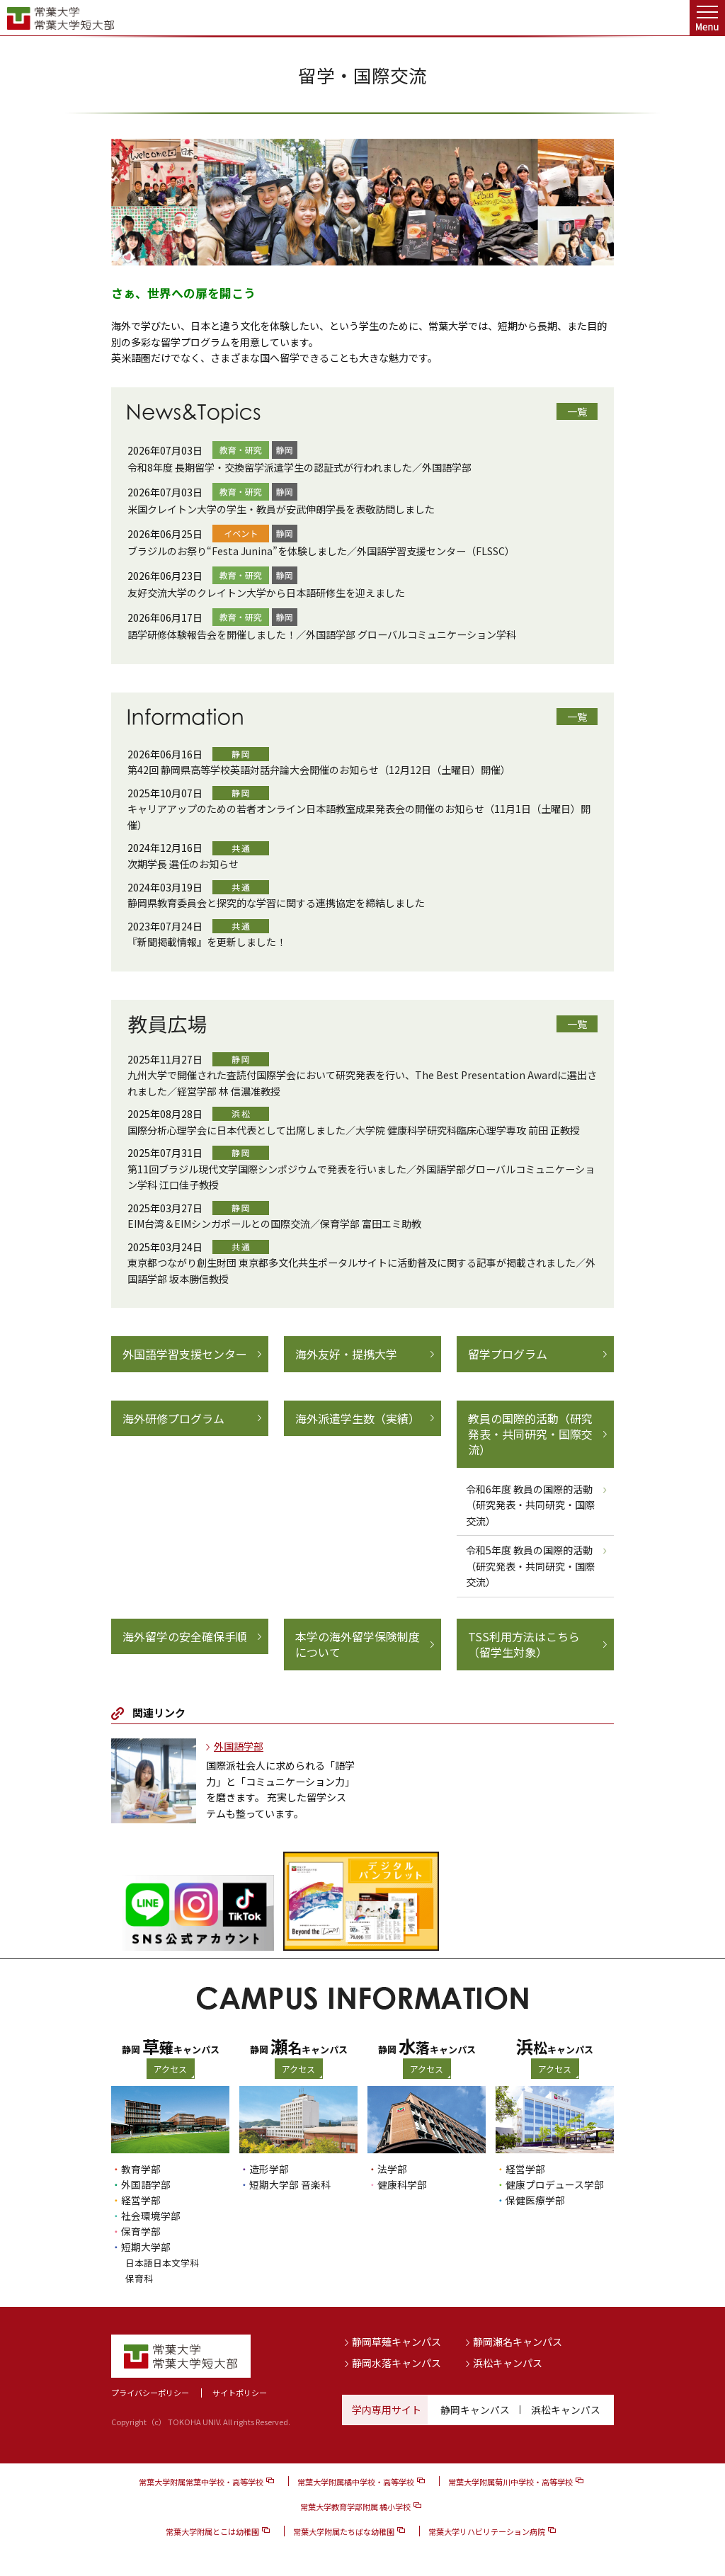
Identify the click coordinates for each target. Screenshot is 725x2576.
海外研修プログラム (173, 1418)
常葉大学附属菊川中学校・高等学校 (510, 2481)
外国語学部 (238, 1746)
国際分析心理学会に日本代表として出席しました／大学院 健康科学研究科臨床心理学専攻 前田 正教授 (353, 1130)
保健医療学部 (535, 2200)
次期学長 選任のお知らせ (183, 864)
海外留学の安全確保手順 (184, 1636)
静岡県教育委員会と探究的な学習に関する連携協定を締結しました (276, 903)
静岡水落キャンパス (396, 2362)
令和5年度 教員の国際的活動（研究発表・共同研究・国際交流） (530, 1566)
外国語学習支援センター (184, 1354)
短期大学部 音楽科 (290, 2184)
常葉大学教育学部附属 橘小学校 (355, 2506)
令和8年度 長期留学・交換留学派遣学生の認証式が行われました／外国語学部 (299, 467)
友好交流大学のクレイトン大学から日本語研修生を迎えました (266, 593)
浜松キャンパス (507, 2362)
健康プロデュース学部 (555, 2184)
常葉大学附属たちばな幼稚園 (343, 2531)
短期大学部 (146, 2247)
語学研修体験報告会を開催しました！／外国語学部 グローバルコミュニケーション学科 (321, 634)
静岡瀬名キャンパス (517, 2342)
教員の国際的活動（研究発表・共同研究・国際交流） (530, 1434)
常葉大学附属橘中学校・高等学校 (355, 2481)
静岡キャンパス (475, 2410)
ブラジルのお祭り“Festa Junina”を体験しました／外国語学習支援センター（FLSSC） (321, 551)
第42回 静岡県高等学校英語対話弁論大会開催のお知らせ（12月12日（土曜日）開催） (318, 770)
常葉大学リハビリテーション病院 (486, 2531)
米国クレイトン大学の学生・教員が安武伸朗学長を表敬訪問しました (281, 509)
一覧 (577, 411)
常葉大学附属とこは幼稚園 (212, 2531)
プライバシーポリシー (150, 2392)
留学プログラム (507, 1354)
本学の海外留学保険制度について (357, 1644)
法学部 (392, 2169)
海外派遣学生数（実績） (357, 1418)
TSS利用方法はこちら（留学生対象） (524, 1644)
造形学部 (269, 2169)
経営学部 (141, 2200)
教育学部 (141, 2169)
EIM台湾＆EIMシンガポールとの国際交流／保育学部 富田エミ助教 (274, 1223)
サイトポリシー (239, 2392)
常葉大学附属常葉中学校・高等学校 (201, 2481)
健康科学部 (402, 2184)
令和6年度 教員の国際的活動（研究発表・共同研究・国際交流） (530, 1505)
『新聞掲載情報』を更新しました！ (206, 942)
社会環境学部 (151, 2216)
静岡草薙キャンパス (396, 2342)
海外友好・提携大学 (346, 1354)
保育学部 (141, 2231)
